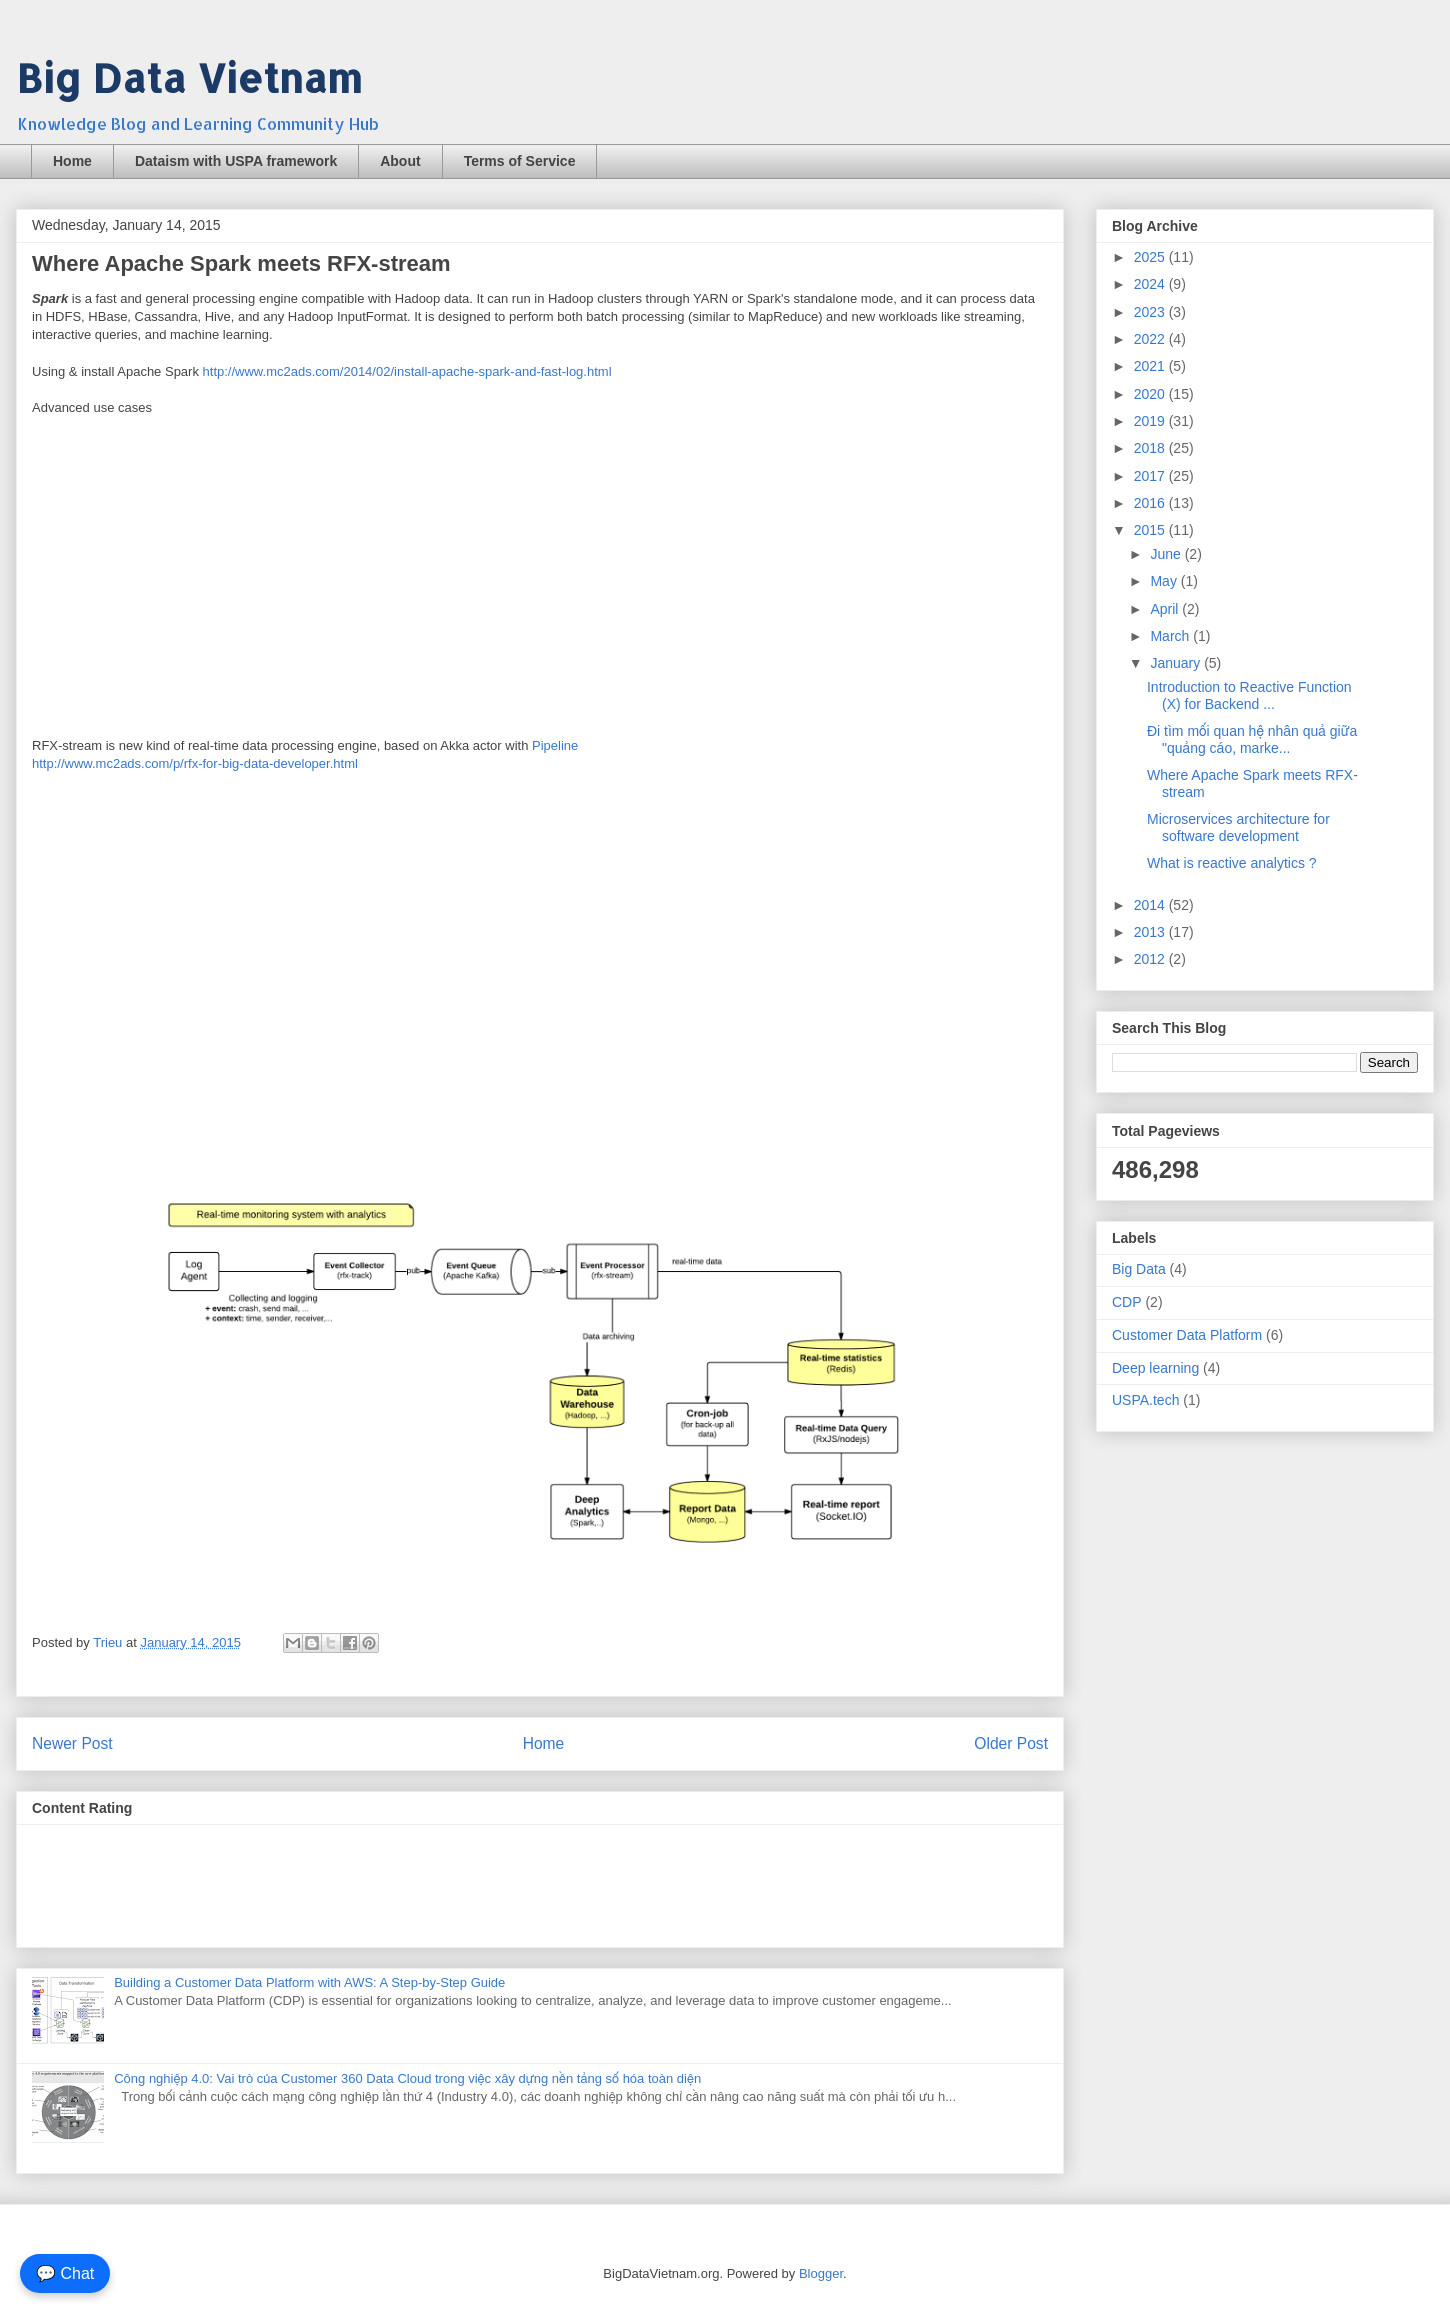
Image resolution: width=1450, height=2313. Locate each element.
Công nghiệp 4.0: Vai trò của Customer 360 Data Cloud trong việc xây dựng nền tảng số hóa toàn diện (407, 2078)
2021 (1151, 366)
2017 (1151, 476)
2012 (1151, 959)
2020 (1151, 394)
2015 (1151, 530)
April (1166, 609)
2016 (1151, 503)
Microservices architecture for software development (1238, 827)
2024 (1151, 284)
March (1171, 636)
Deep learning (1155, 1368)
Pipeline (555, 745)
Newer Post (72, 1743)
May (1165, 581)
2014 (1151, 905)
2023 (1151, 312)
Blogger (821, 2273)
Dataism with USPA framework (236, 161)
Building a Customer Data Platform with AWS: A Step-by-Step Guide (309, 1982)
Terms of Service (520, 161)
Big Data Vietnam (189, 77)
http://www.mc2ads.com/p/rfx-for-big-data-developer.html (195, 763)
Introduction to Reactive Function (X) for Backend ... (1249, 695)
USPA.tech (1145, 1400)
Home (72, 161)
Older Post (1011, 1743)
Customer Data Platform (1187, 1335)
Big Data (1139, 1269)
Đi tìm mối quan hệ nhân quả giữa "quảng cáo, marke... (1252, 739)
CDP (1127, 1302)
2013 (1151, 932)
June (1167, 554)
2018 (1151, 448)
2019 (1151, 421)
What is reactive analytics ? (1232, 863)
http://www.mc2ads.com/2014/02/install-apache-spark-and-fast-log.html (407, 371)
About (400, 161)
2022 (1151, 339)
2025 (1151, 257)
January (1177, 663)
